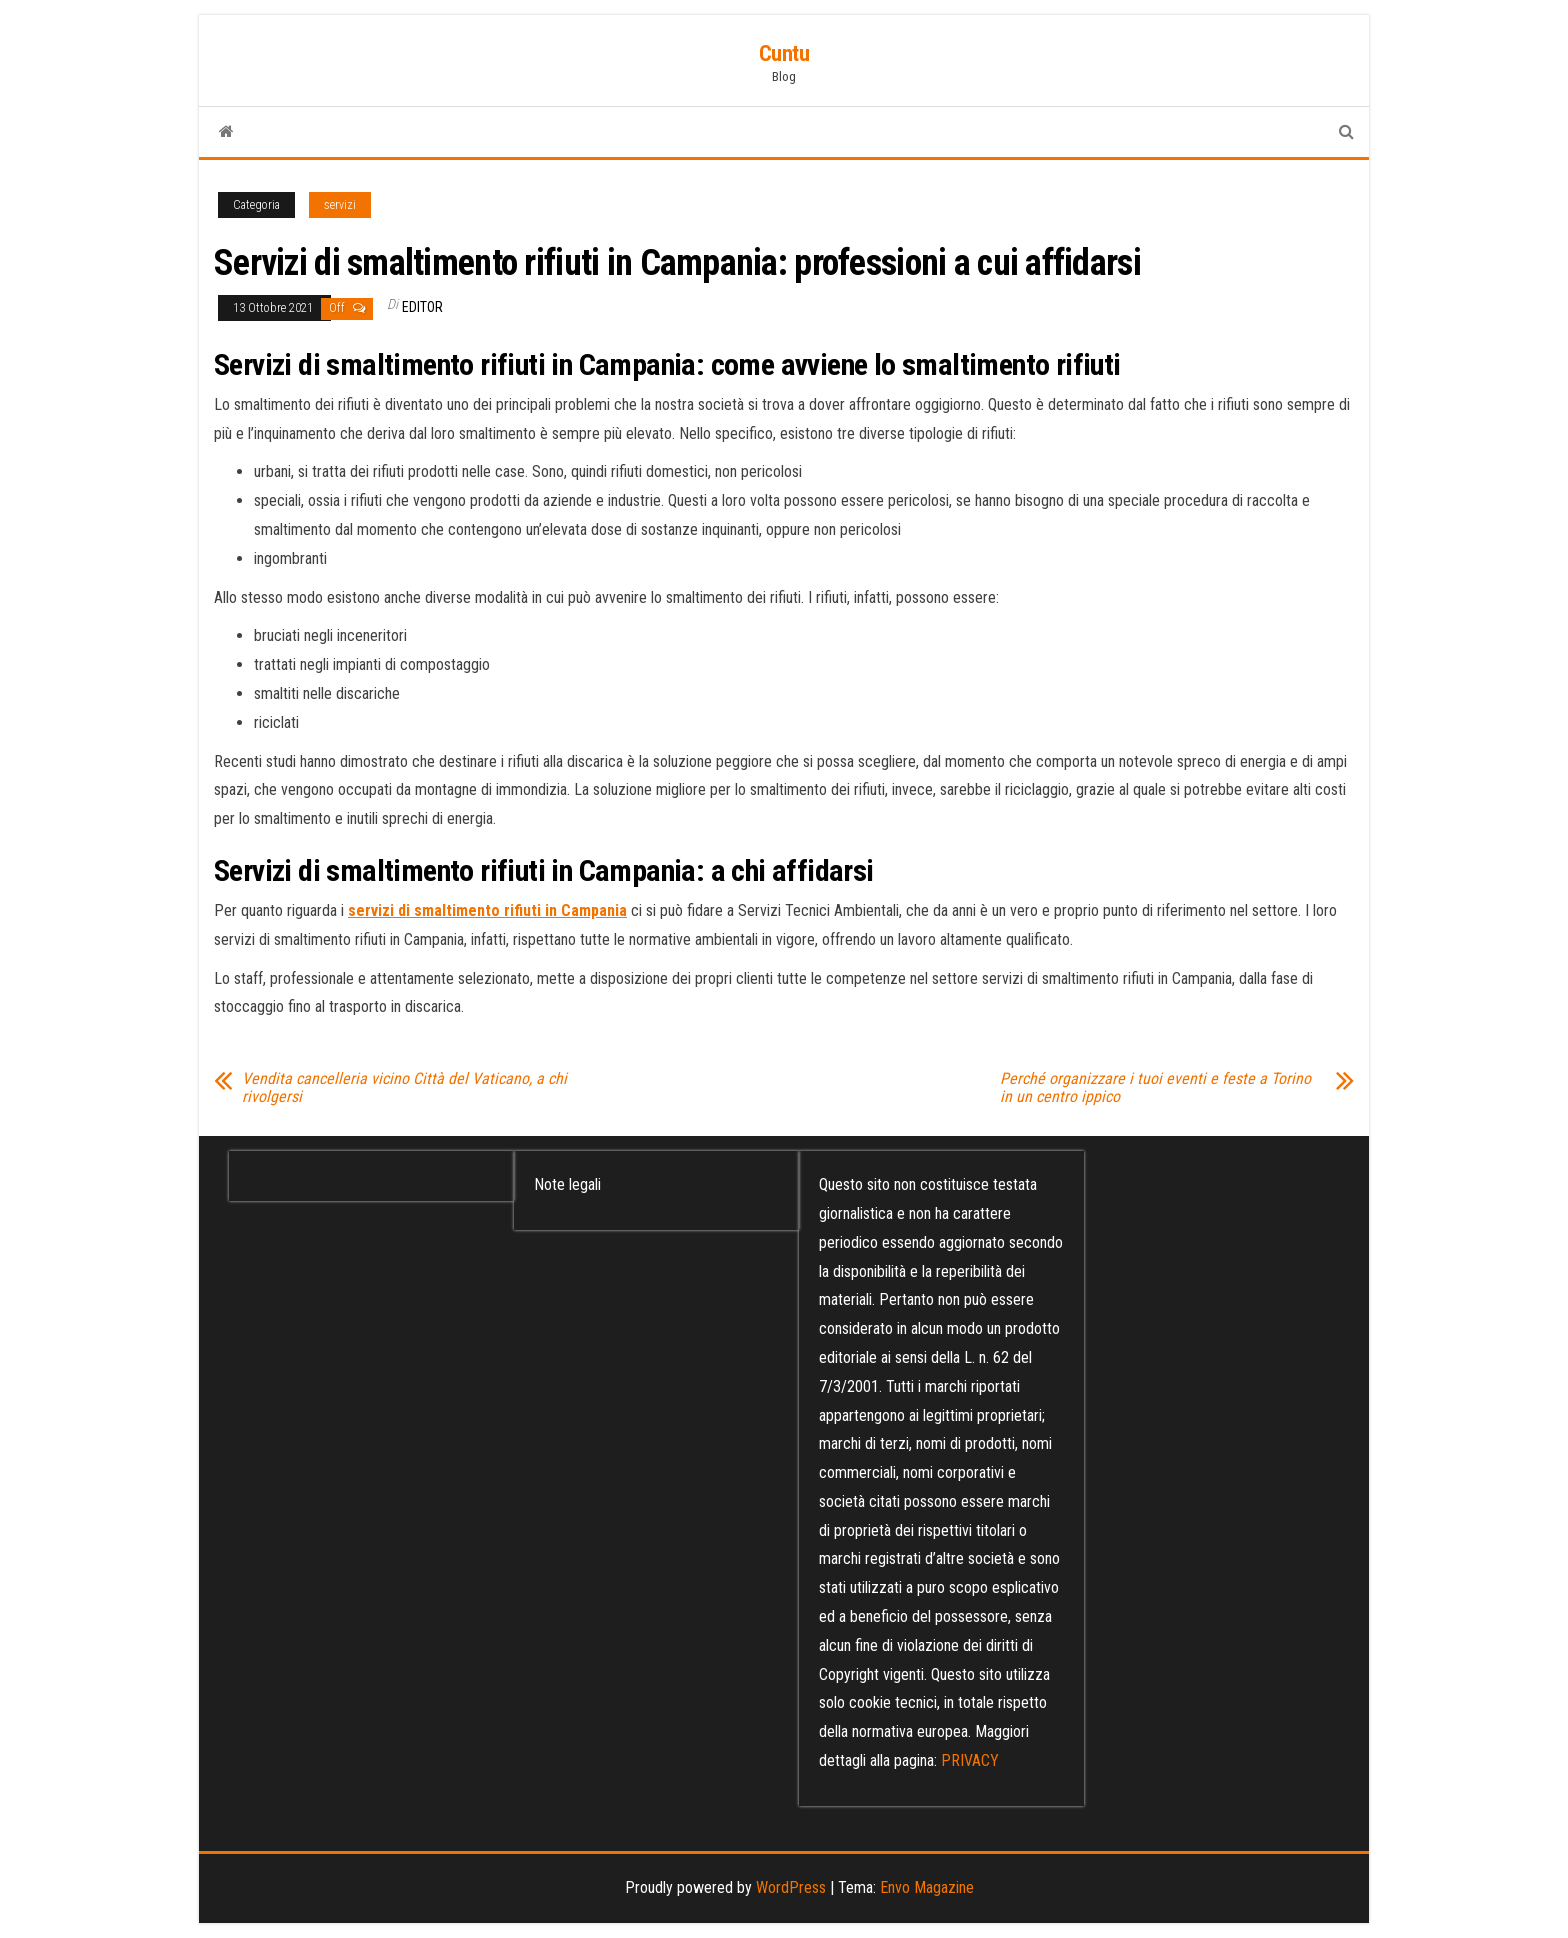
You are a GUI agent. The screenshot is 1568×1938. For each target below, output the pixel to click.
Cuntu (784, 53)
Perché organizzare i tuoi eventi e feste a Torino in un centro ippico (1155, 1088)
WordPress (791, 1887)
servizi (340, 205)
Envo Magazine (927, 1887)
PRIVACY (970, 1760)
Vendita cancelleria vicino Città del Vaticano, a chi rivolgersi (404, 1088)
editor (422, 307)
